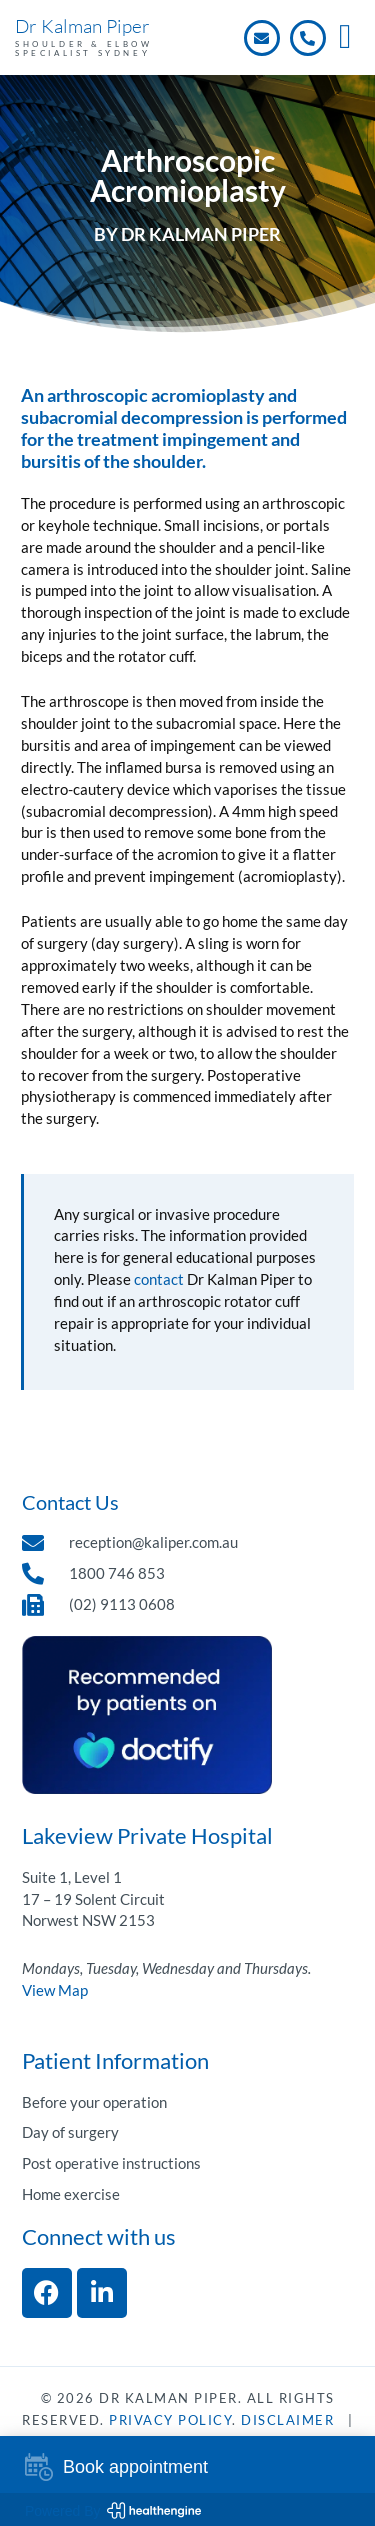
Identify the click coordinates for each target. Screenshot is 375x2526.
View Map (55, 1990)
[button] (345, 37)
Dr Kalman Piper (82, 26)
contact (159, 1279)
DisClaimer (287, 2420)
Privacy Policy (170, 2420)
